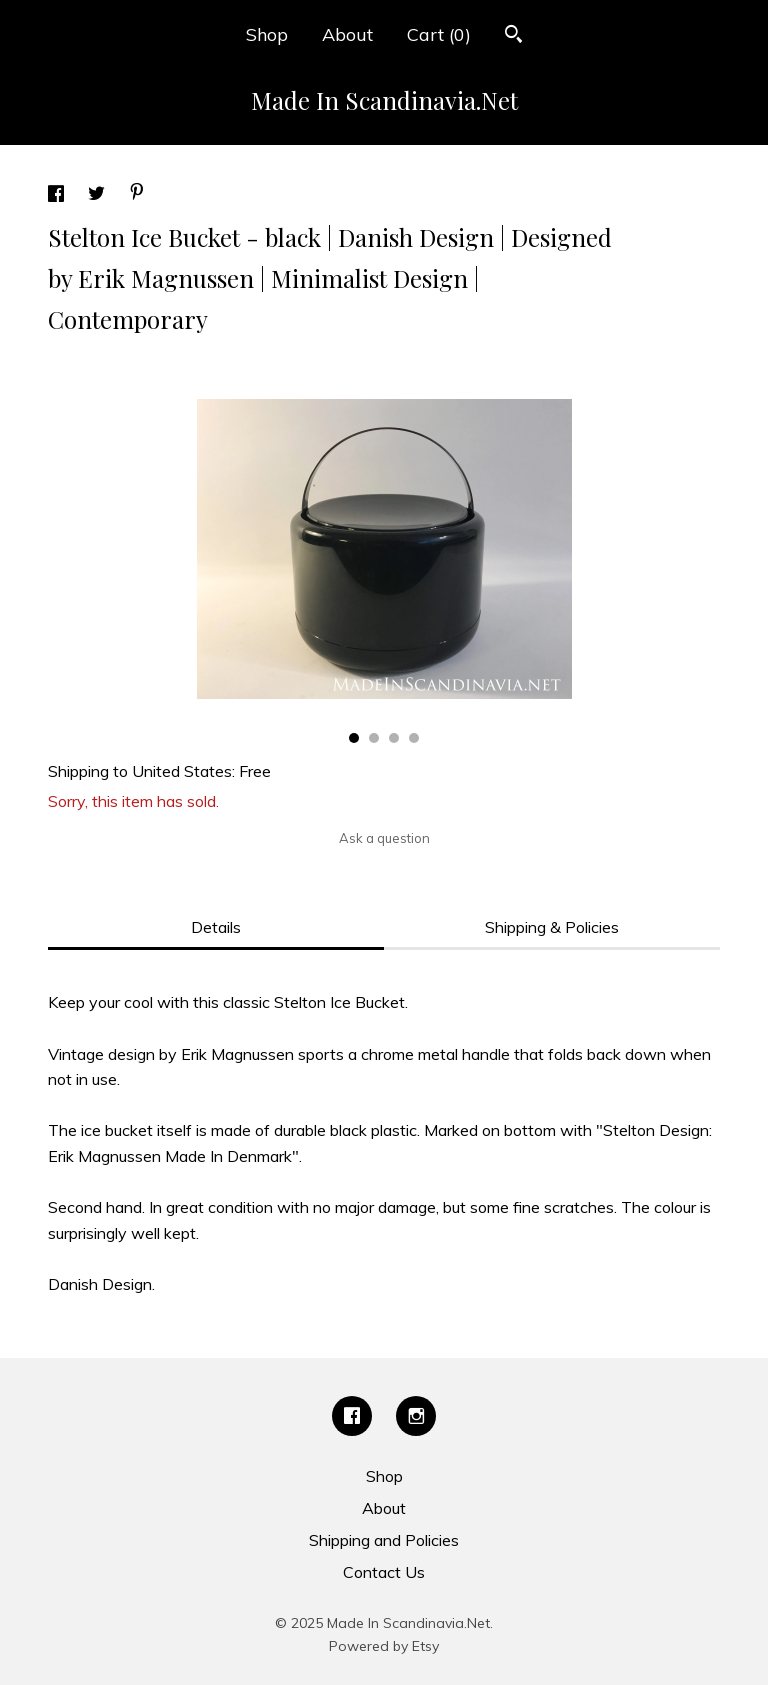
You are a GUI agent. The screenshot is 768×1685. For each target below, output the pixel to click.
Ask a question (384, 838)
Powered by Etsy (384, 1646)
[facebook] (352, 1416)
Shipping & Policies (552, 927)
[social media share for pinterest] (137, 194)
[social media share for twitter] (98, 196)
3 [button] (394, 738)
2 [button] (374, 738)
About (347, 34)
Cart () (439, 34)
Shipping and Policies (384, 1540)
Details (216, 927)
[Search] (513, 36)
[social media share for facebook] (58, 196)
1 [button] (354, 738)
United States (182, 771)
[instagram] (416, 1416)
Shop (267, 34)
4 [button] (414, 738)
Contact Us (384, 1572)
